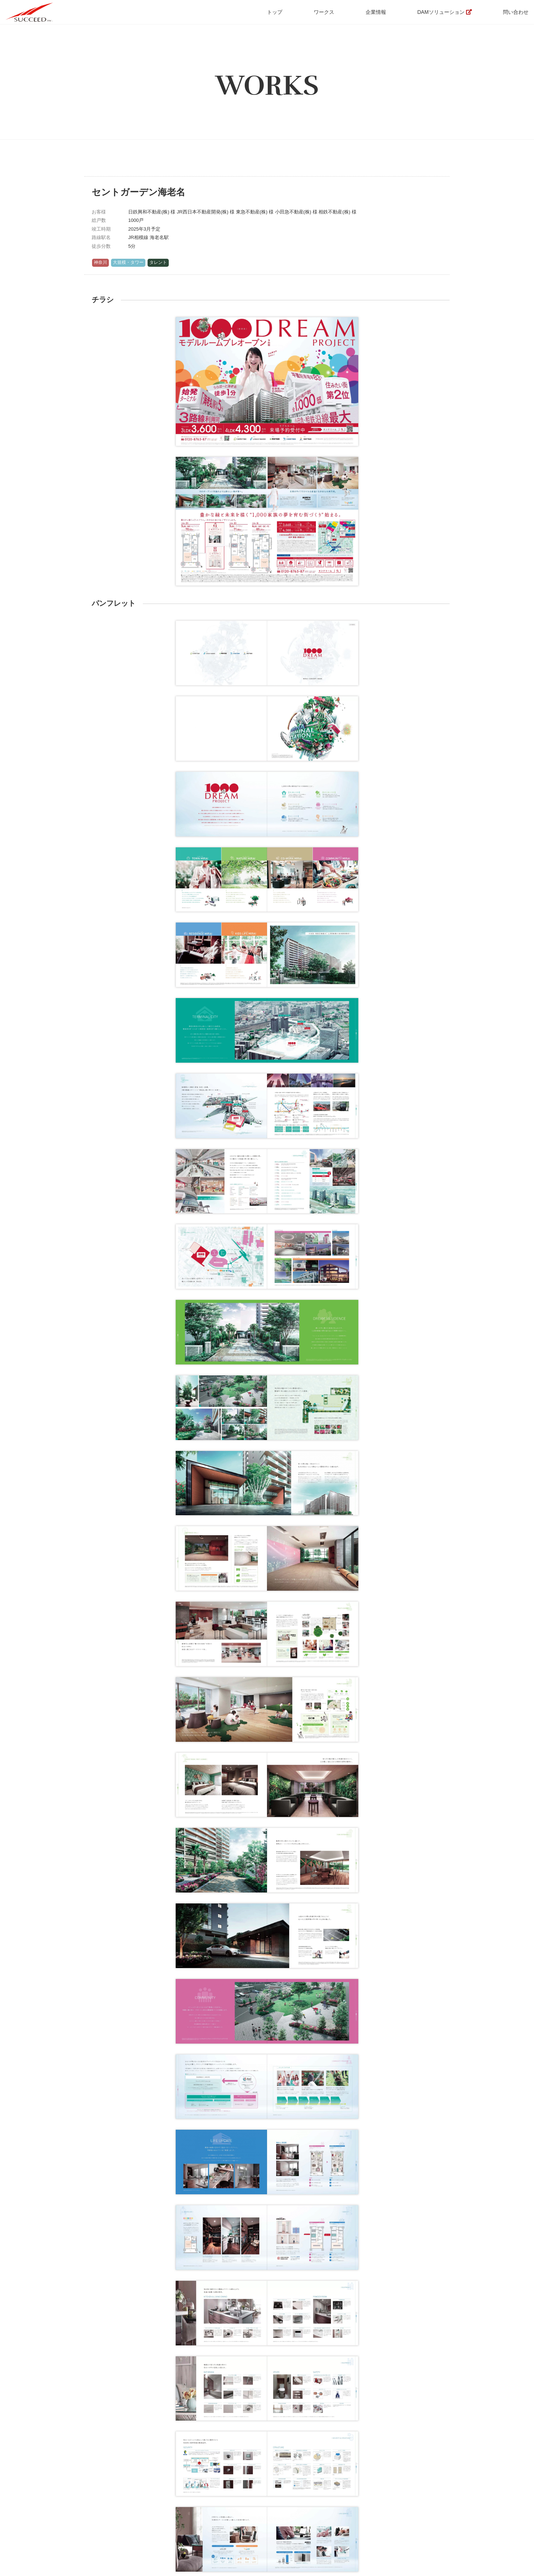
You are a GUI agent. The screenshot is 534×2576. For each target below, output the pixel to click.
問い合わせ (516, 12)
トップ (274, 12)
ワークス (324, 12)
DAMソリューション (440, 12)
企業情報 (376, 12)
